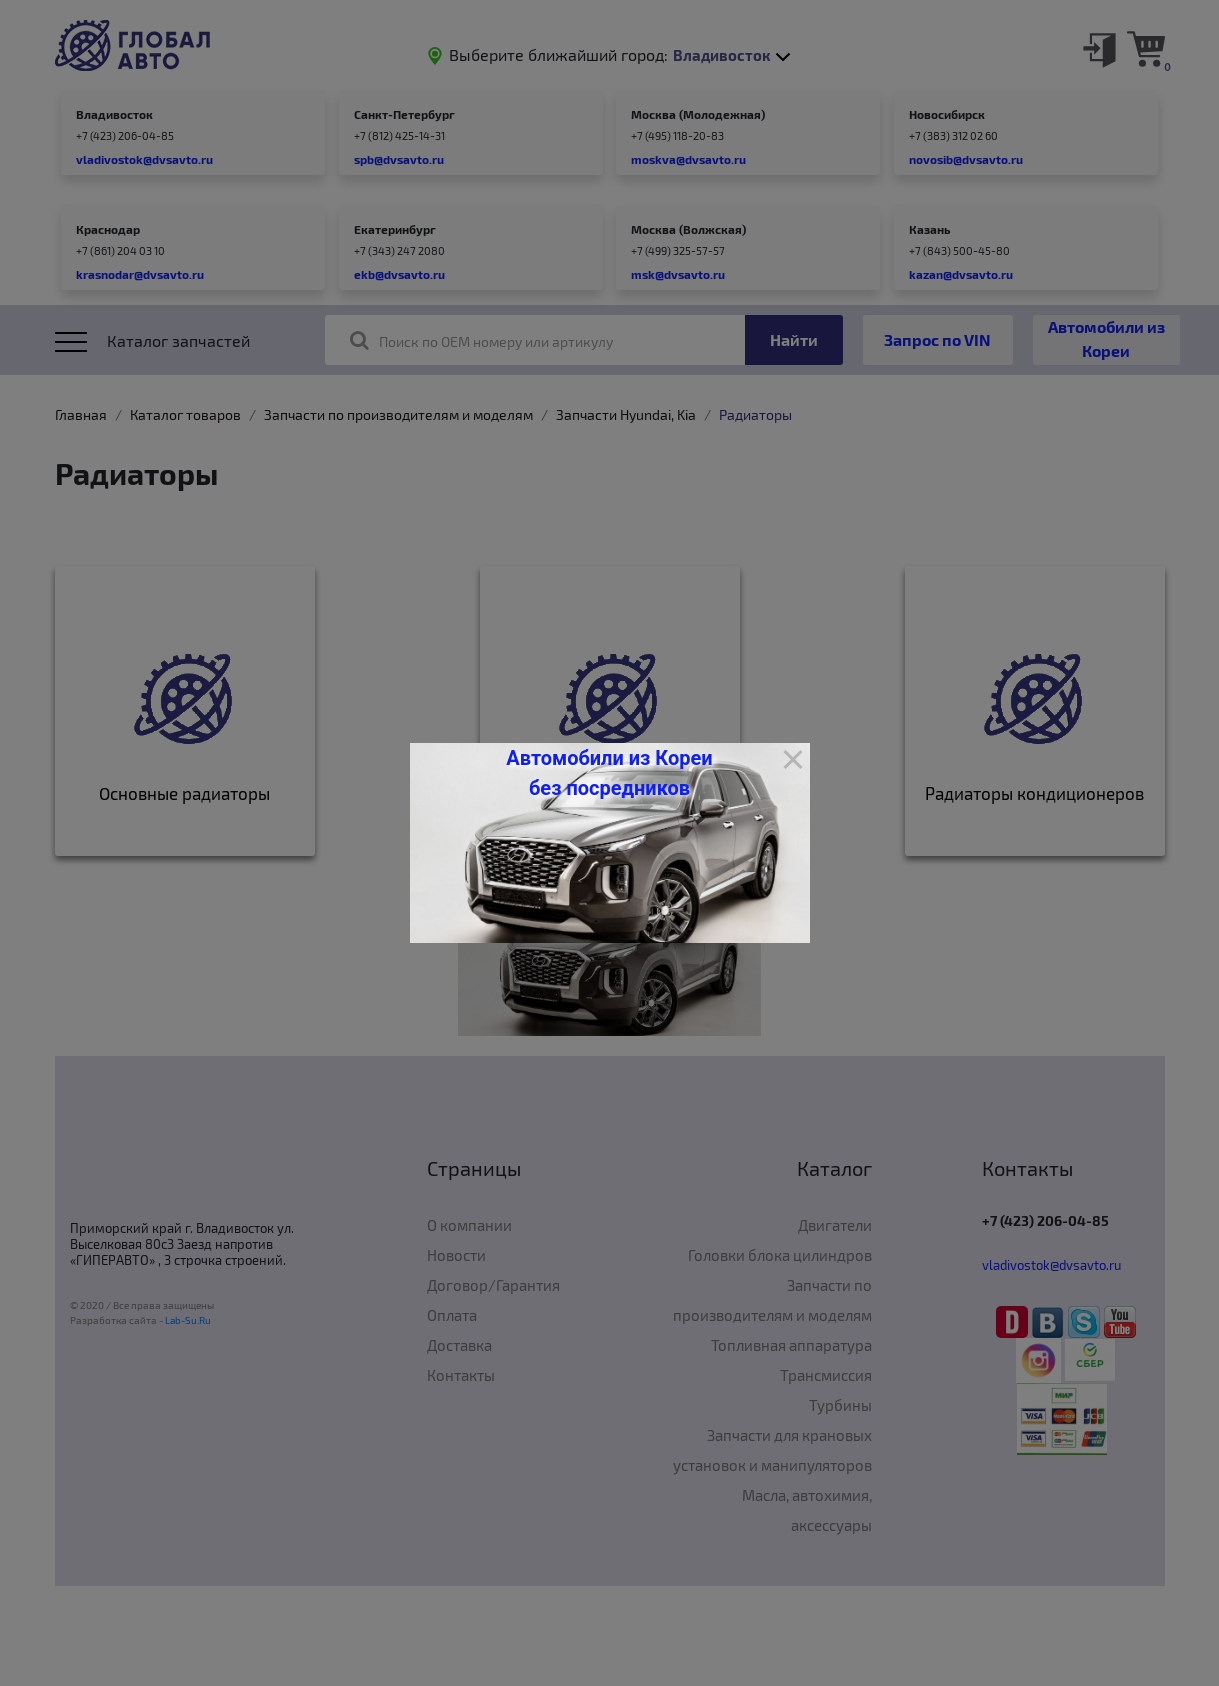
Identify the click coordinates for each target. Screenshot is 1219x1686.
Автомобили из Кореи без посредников (609, 773)
